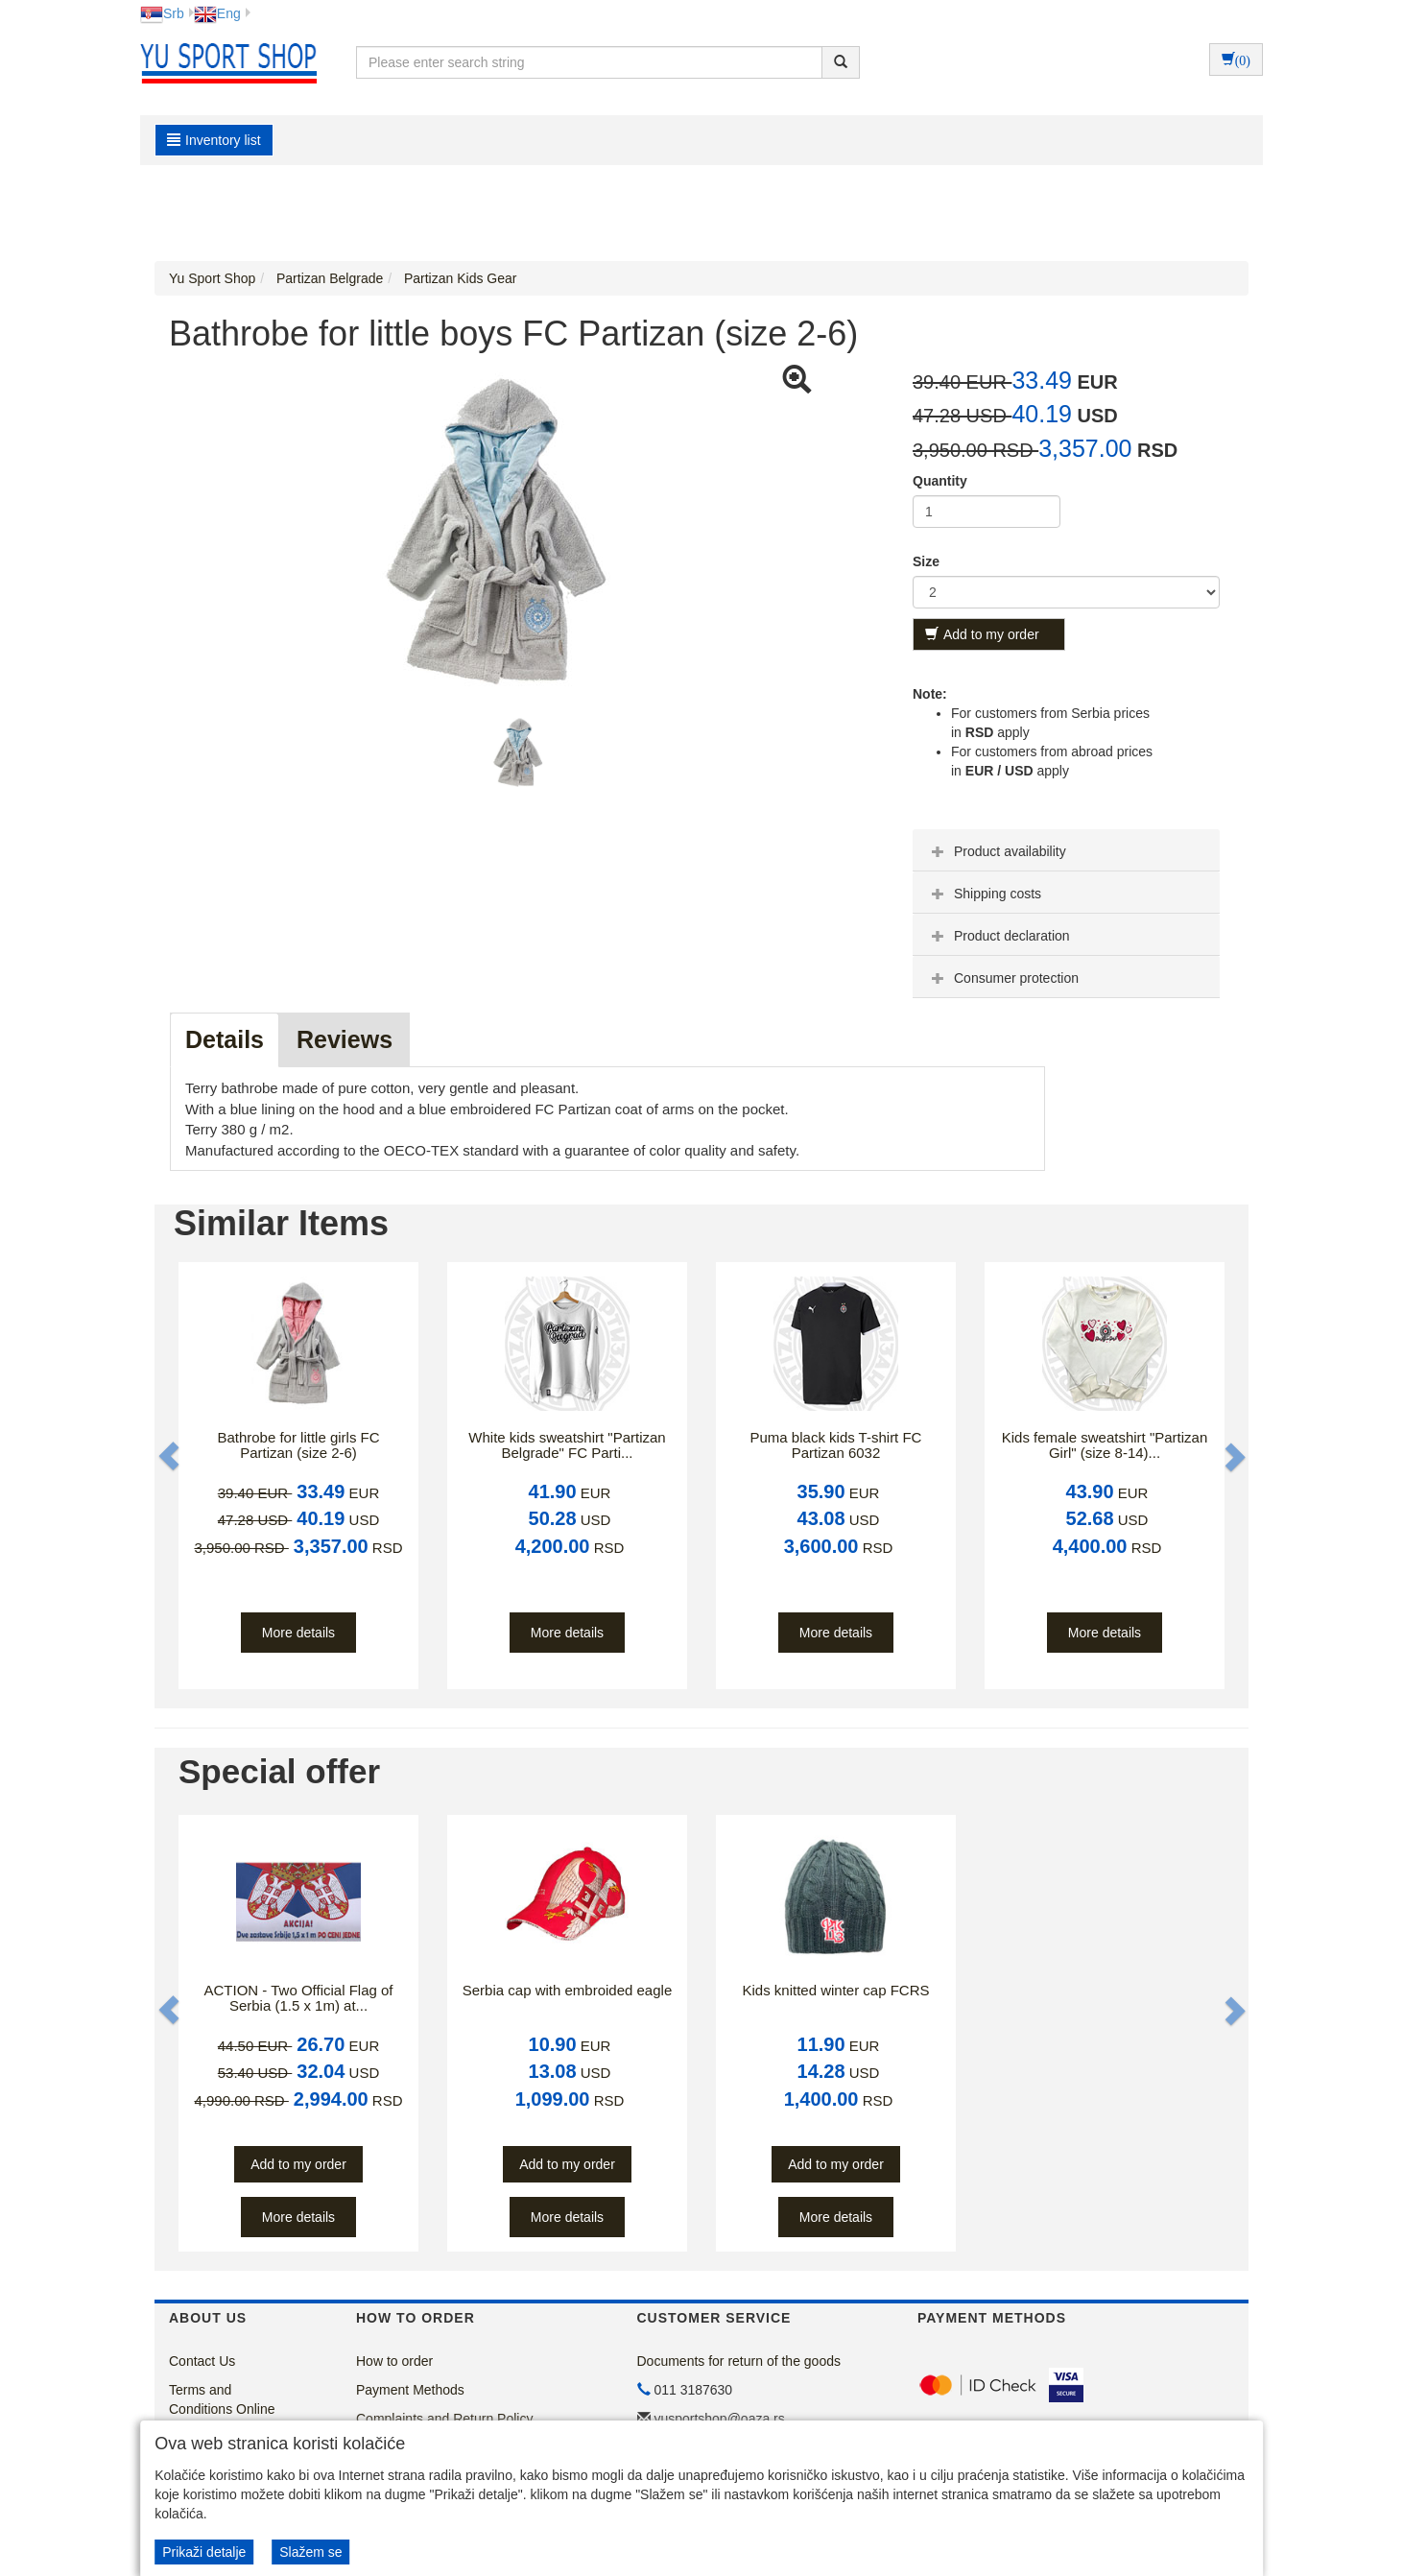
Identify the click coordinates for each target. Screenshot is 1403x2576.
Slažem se (310, 2552)
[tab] (1066, 850)
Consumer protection (1003, 978)
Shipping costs (984, 893)
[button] (171, 1456)
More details (298, 1632)
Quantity (940, 481)
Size (926, 561)
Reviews (344, 1039)
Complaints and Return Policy (444, 2418)
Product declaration (998, 935)
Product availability (996, 851)
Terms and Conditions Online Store (222, 2409)
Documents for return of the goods (739, 2361)
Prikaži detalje (204, 2552)
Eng (217, 13)
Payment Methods (410, 2389)
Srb (162, 13)
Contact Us (202, 2361)
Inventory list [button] (214, 140)
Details (224, 1039)
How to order (394, 2361)
